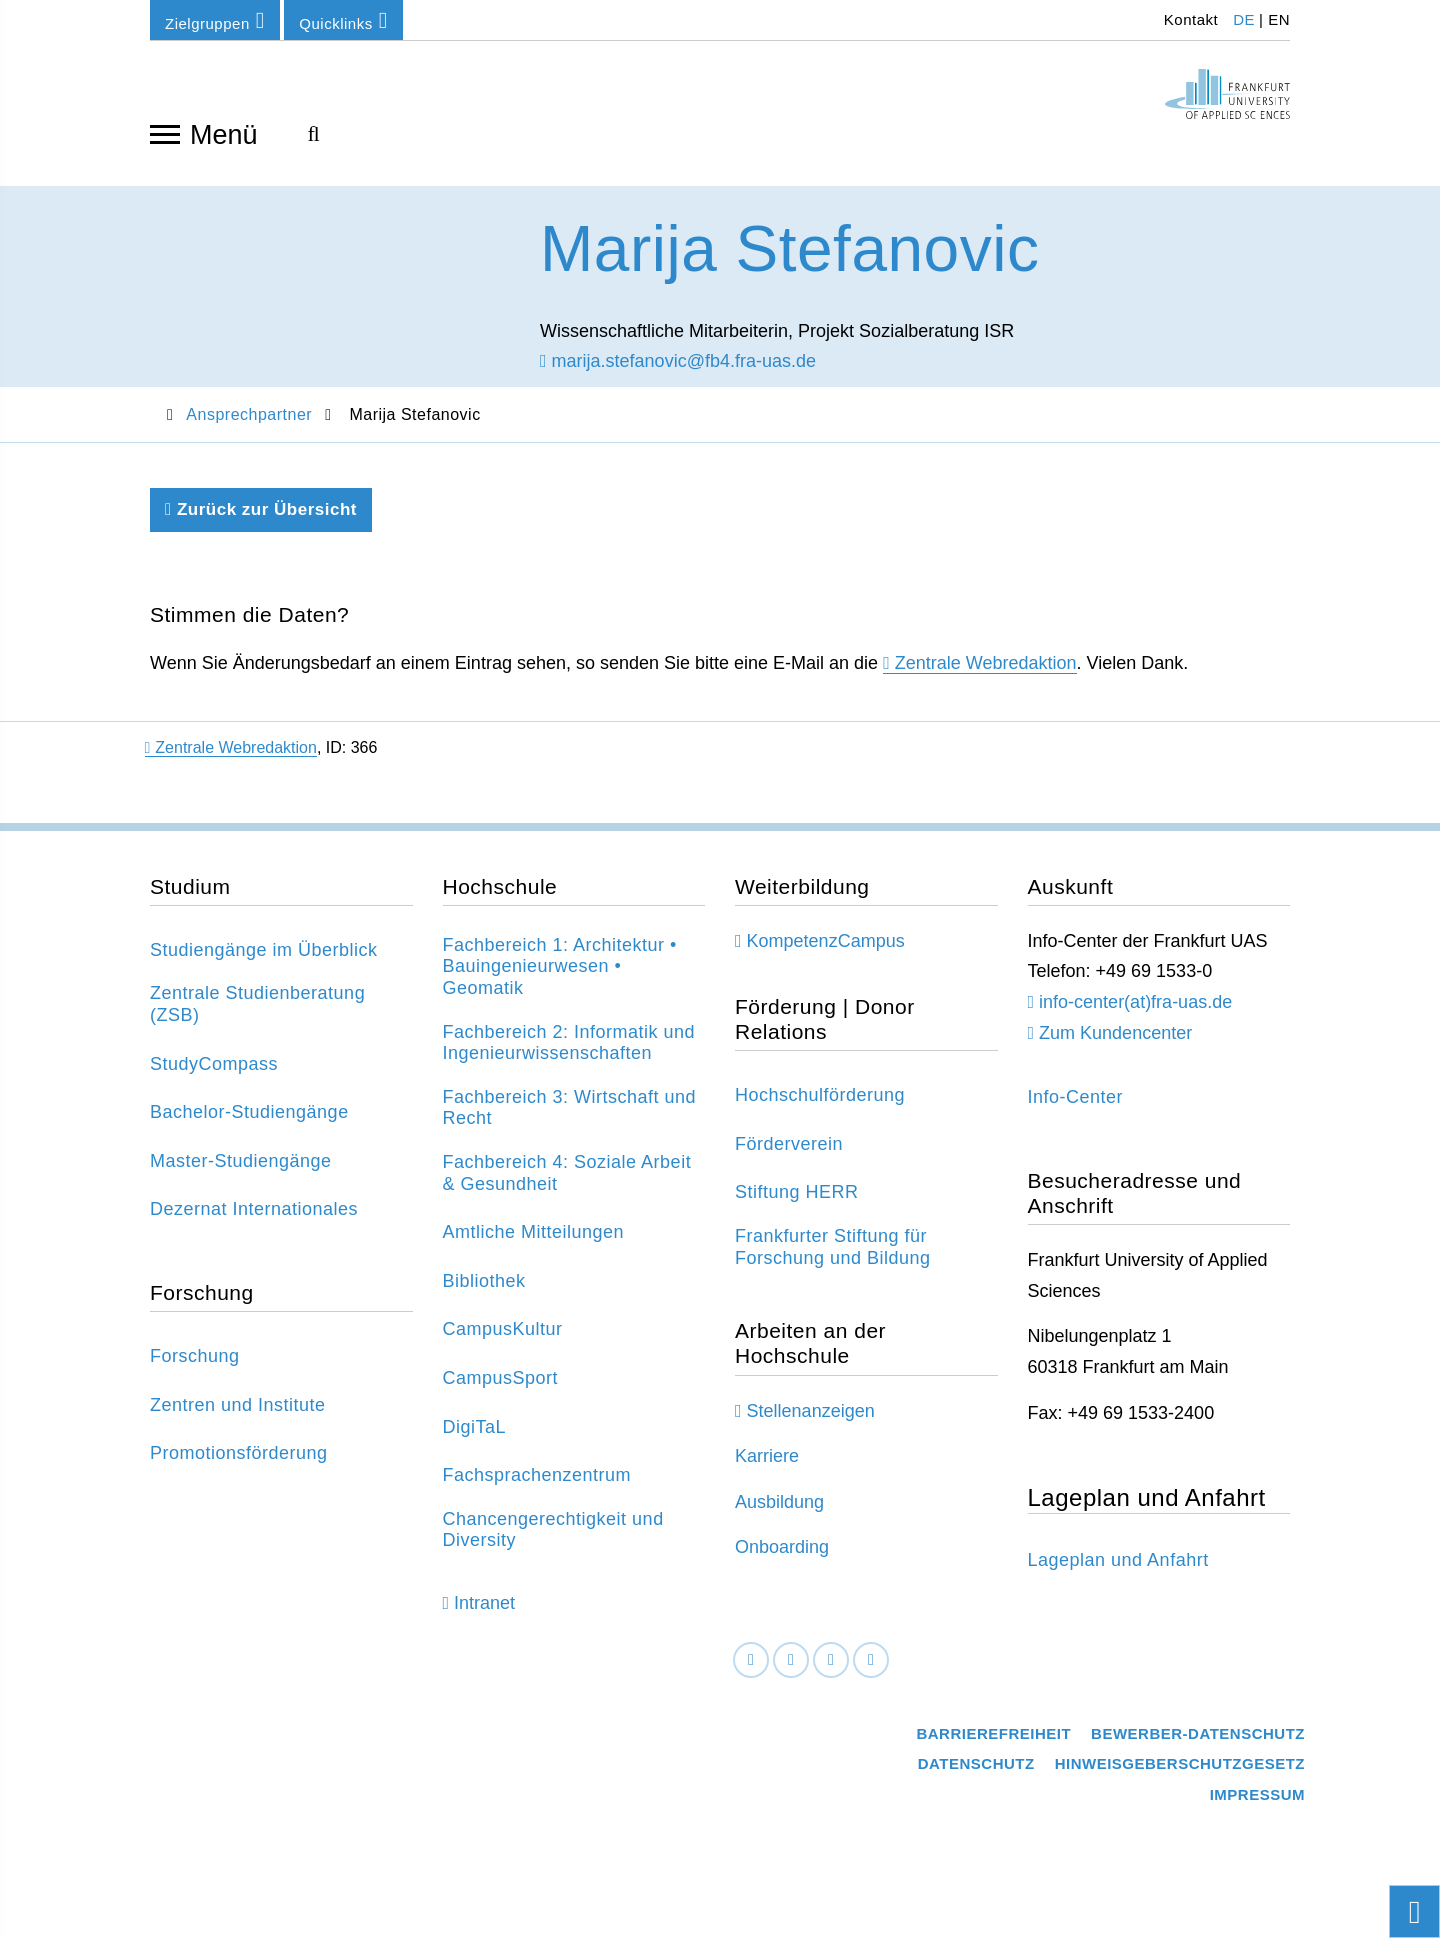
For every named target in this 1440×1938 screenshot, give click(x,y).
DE (1244, 19)
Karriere (767, 1466)
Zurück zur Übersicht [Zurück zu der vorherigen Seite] (261, 519)
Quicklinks (343, 20)
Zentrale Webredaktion (986, 673)
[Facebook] (751, 1669)
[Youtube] (871, 1669)
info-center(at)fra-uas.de (1135, 1012)
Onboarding (782, 1557)
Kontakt (1188, 19)
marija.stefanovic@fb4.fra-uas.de (678, 371)
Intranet (484, 1613)
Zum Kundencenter (1115, 1043)
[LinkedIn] (791, 1669)
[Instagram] (831, 1669)
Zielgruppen (215, 20)
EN (1279, 19)
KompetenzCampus (826, 951)
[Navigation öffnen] (165, 133)
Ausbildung (779, 1512)
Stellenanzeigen (811, 1421)
